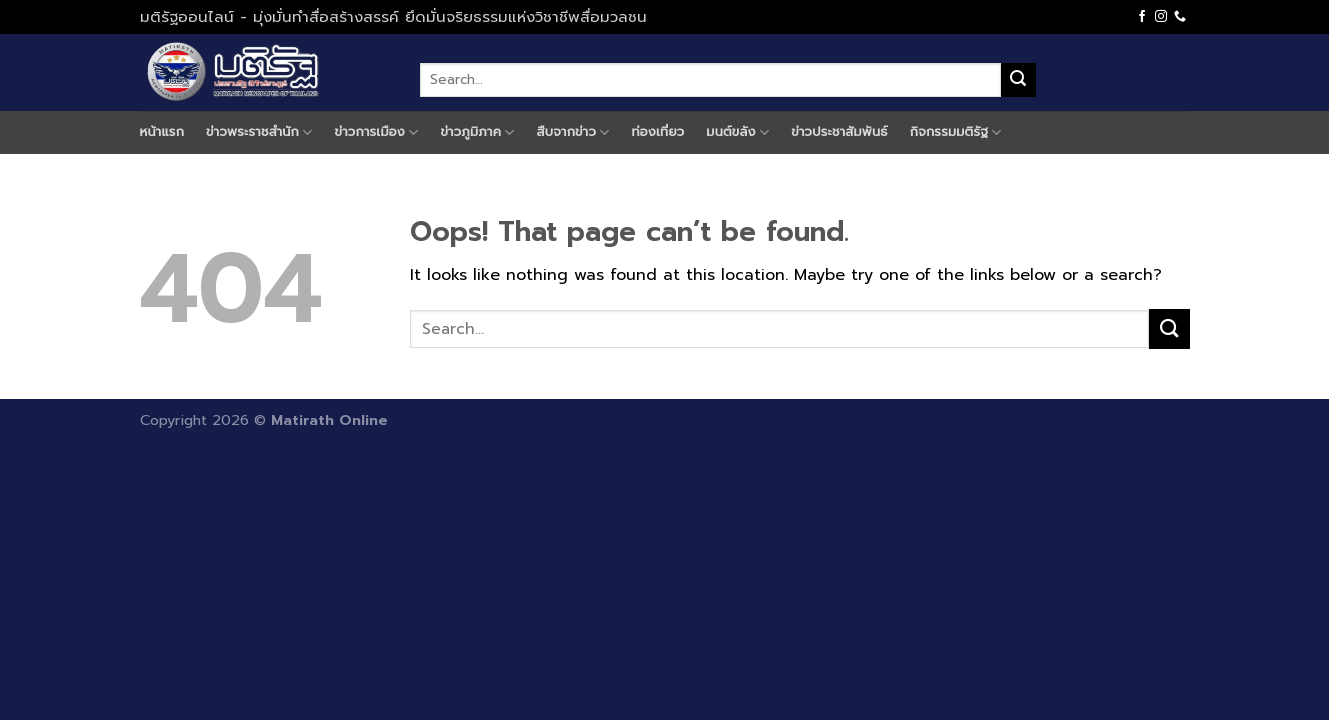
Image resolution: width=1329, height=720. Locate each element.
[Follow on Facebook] (1142, 17)
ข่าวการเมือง (377, 132)
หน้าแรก (162, 131)
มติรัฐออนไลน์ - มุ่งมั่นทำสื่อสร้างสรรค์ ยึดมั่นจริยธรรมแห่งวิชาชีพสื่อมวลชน (393, 17)
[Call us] (1180, 17)
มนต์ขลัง (737, 132)
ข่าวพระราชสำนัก (259, 132)
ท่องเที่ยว (658, 131)
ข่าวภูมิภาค (477, 132)
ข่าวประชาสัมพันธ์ (839, 131)
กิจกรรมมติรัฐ (956, 132)
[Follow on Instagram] (1161, 17)
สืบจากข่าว (573, 132)
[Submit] (1018, 80)
